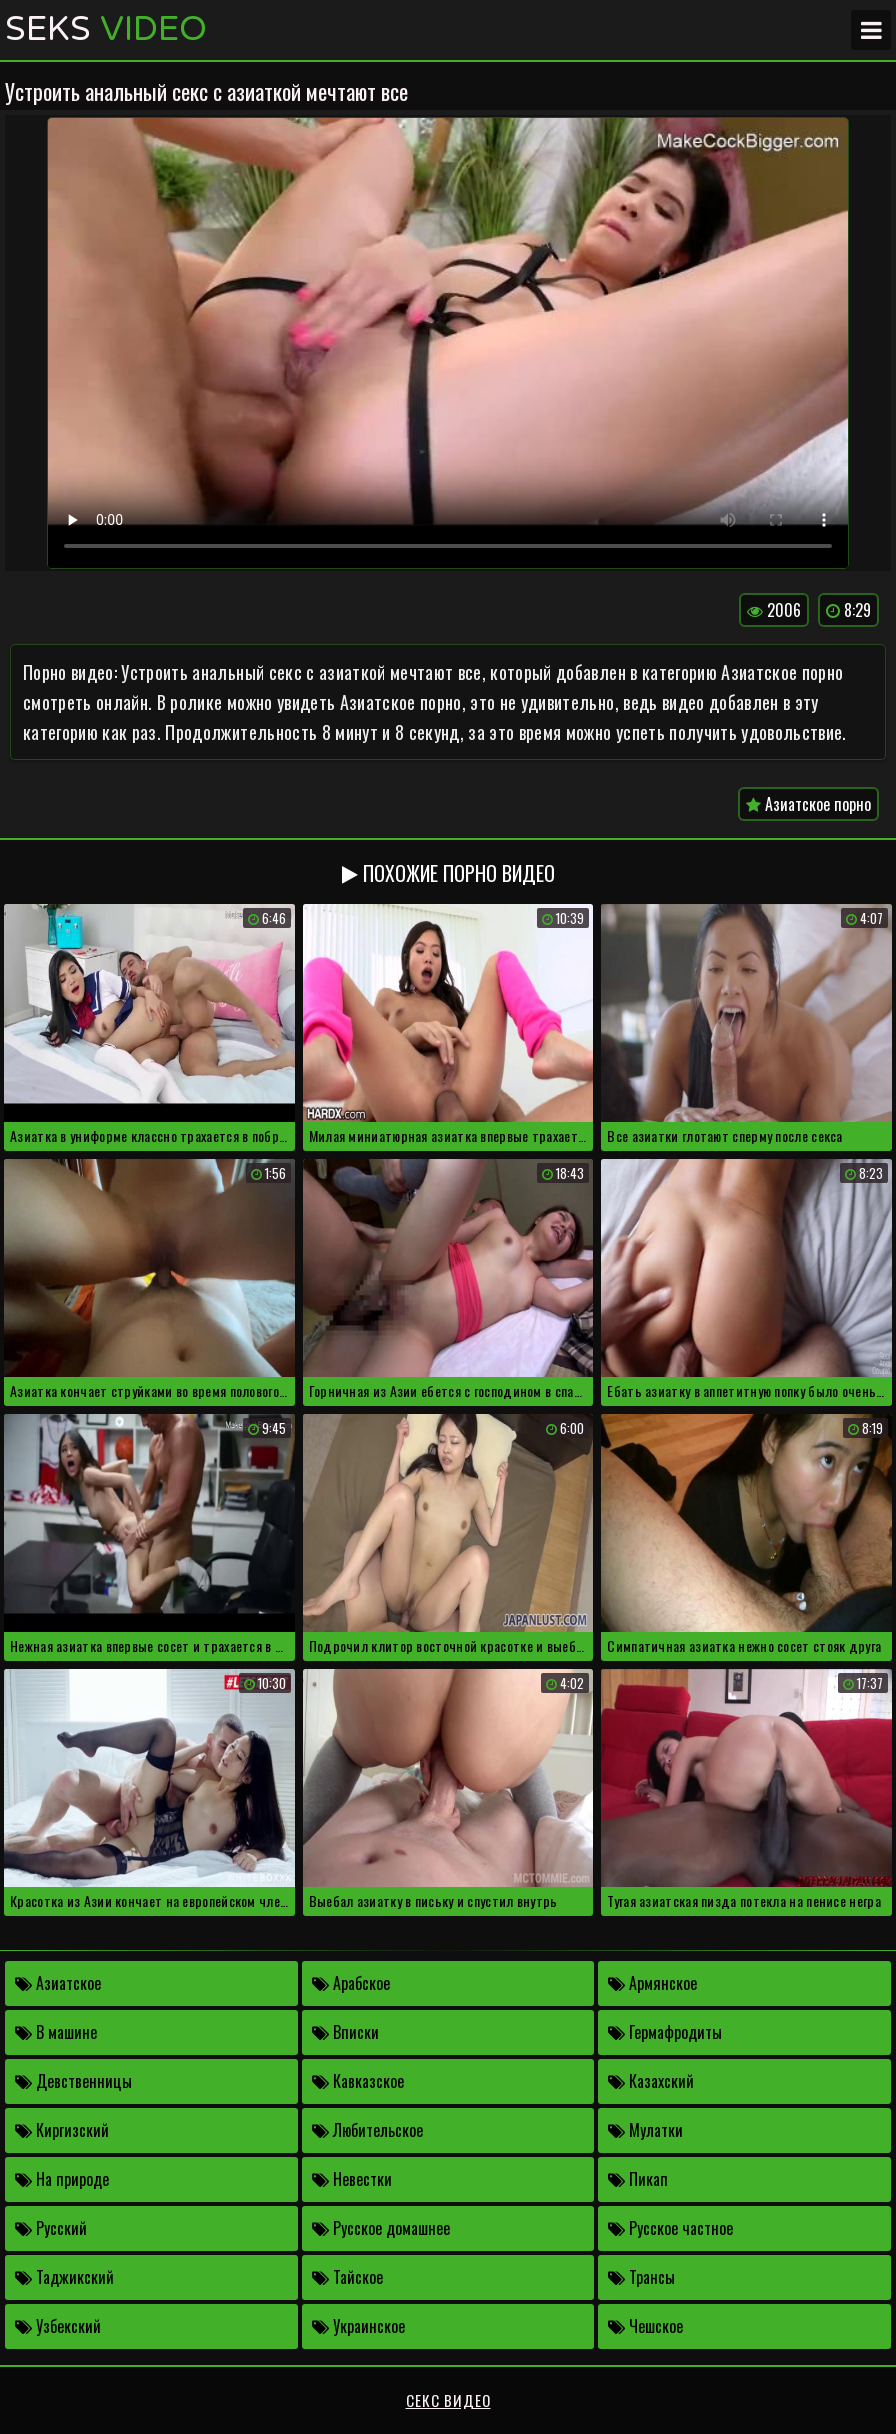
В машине (56, 2032)
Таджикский (64, 2277)
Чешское (645, 2326)
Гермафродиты (665, 2032)
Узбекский (58, 2326)
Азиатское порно (808, 804)
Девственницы (73, 2081)
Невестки (352, 2179)
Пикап (638, 2179)
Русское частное (670, 2228)
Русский (51, 2228)
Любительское (367, 2130)
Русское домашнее (381, 2228)
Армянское (652, 1983)
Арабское (351, 1983)
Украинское (358, 2326)
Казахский (651, 2081)
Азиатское (58, 1983)
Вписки (345, 2032)
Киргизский (62, 2130)
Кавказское (358, 2081)
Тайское (347, 2277)
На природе (62, 2179)
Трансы (641, 2277)
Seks (106, 30)
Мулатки (645, 2130)
